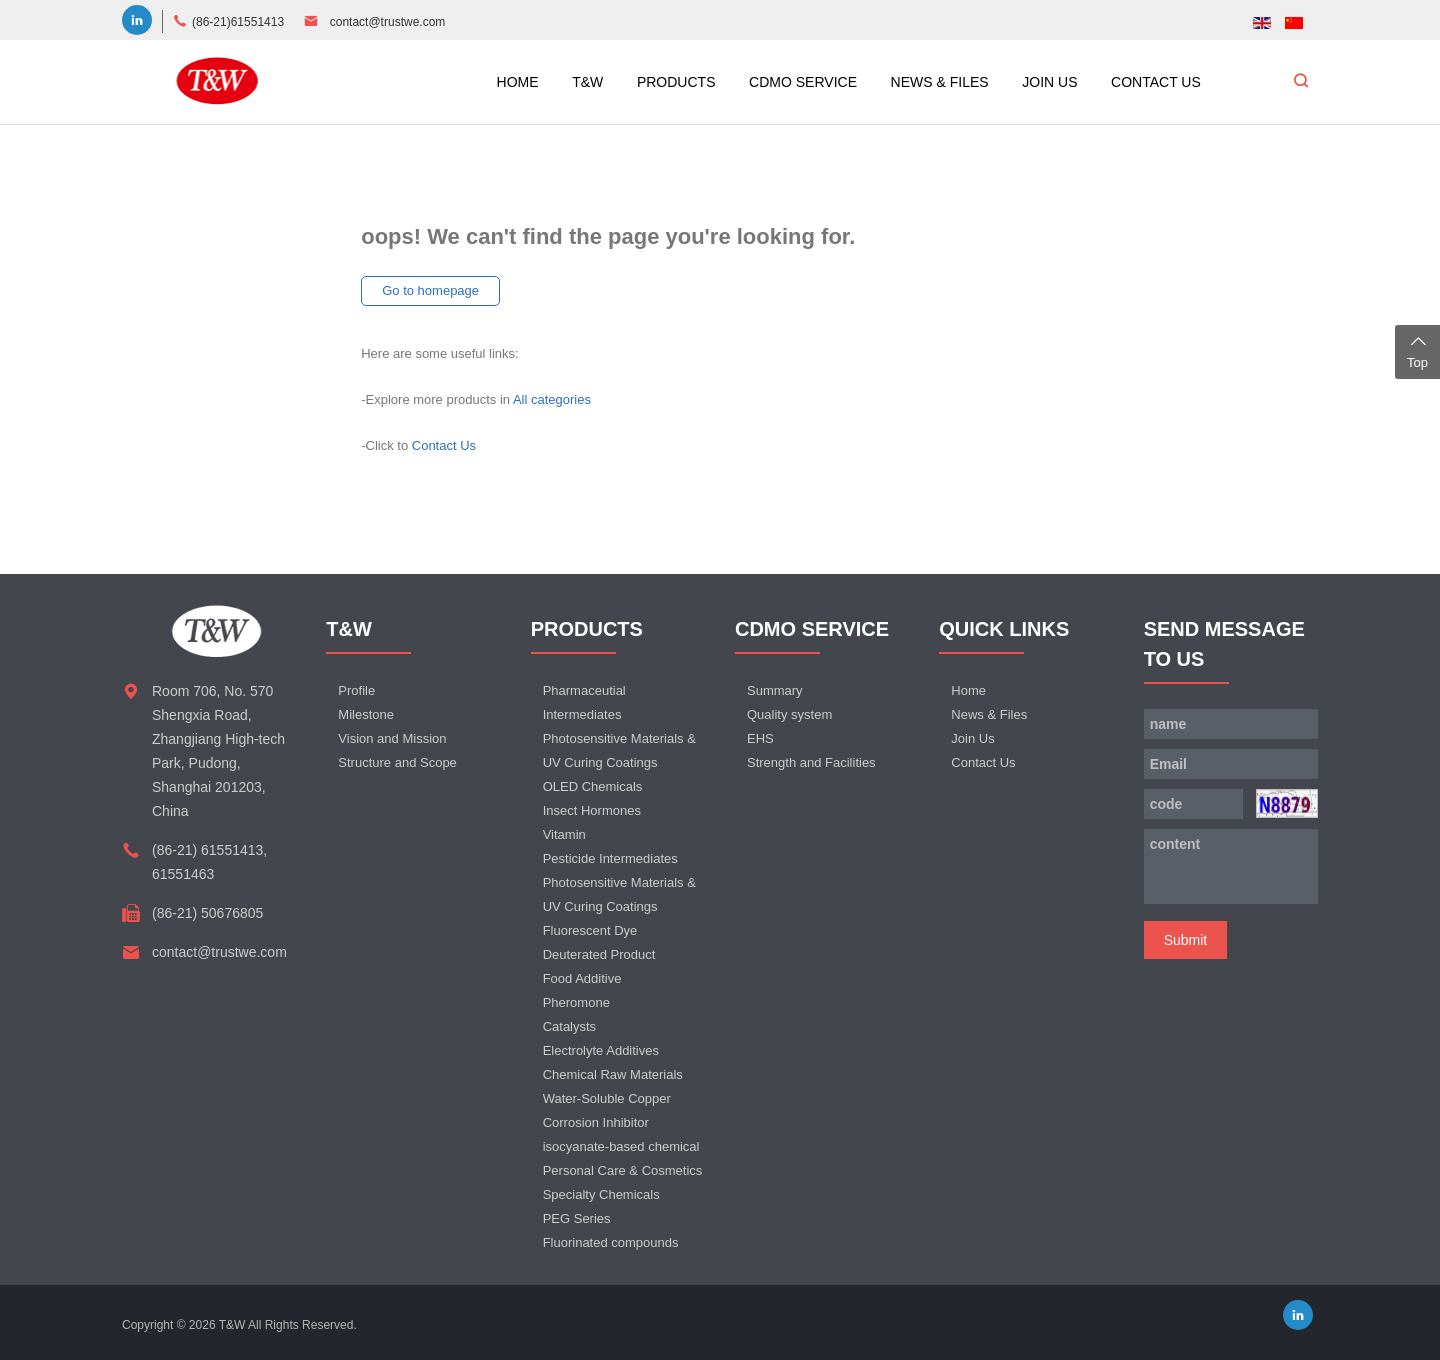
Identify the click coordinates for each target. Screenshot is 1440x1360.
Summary (775, 690)
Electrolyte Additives (601, 1050)
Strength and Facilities (811, 762)
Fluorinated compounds (611, 1242)
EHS (760, 738)
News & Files (989, 714)
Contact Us (444, 445)
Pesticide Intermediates (610, 858)
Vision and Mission (392, 738)
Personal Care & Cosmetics (623, 1170)
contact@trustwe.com (388, 22)
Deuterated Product (599, 954)
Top (1417, 350)
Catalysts (569, 1026)
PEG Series (577, 1218)
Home (968, 690)
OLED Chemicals (593, 786)
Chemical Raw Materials (613, 1074)
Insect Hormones (592, 810)
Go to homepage (430, 290)
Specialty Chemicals (601, 1194)
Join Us (972, 738)
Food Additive (582, 978)
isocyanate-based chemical (621, 1146)
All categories (552, 399)
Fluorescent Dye (590, 930)
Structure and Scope (397, 762)
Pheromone (576, 1002)
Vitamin (564, 834)
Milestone (366, 714)
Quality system (789, 714)
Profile (356, 690)
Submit (1186, 940)
